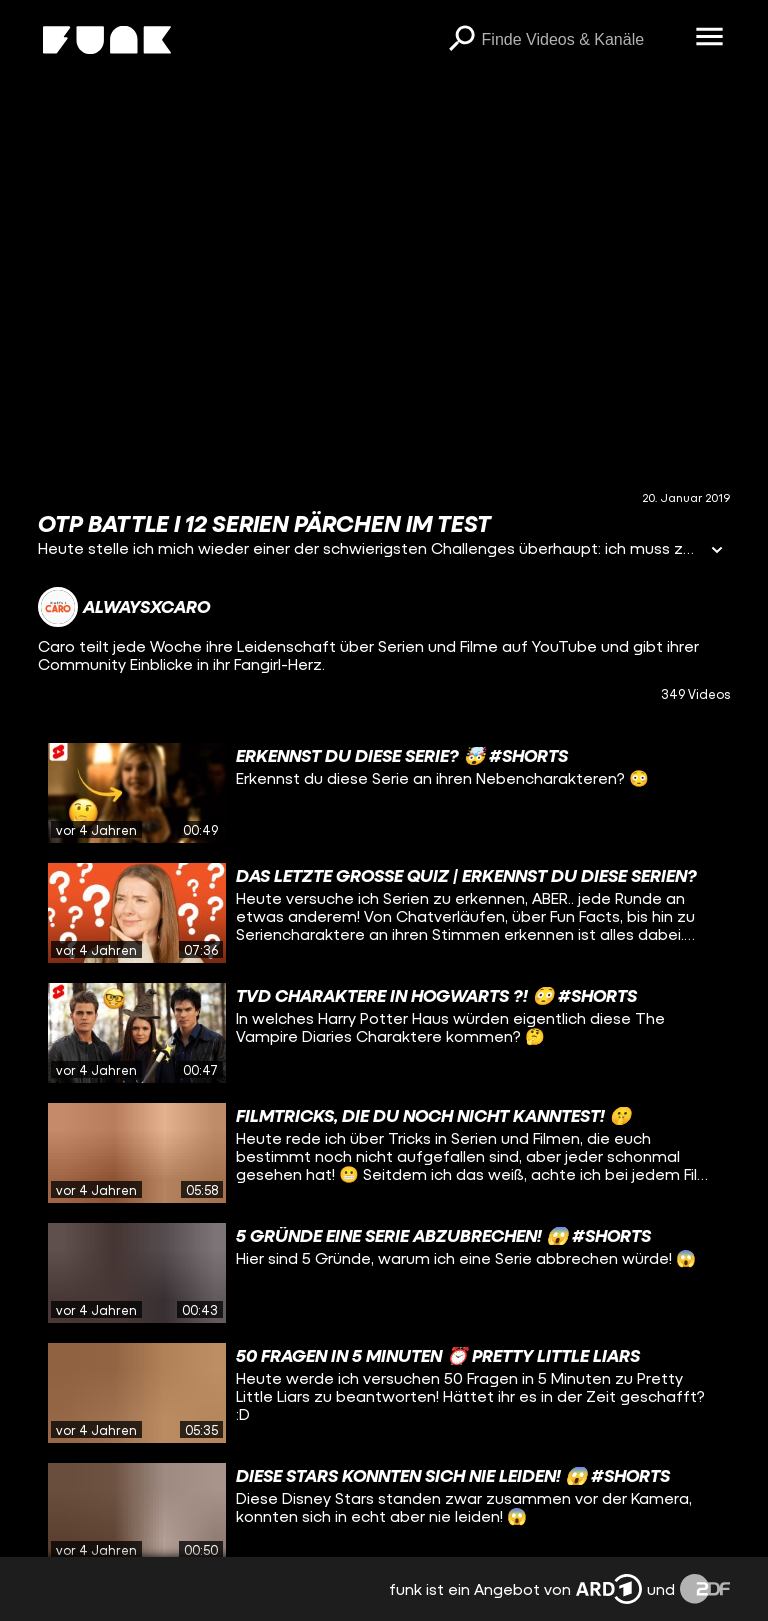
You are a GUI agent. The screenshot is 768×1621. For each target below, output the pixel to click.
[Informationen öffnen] (717, 551)
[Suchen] (462, 40)
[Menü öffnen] (710, 38)
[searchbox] (582, 40)
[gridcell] (383, 793)
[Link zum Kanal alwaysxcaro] (124, 607)
